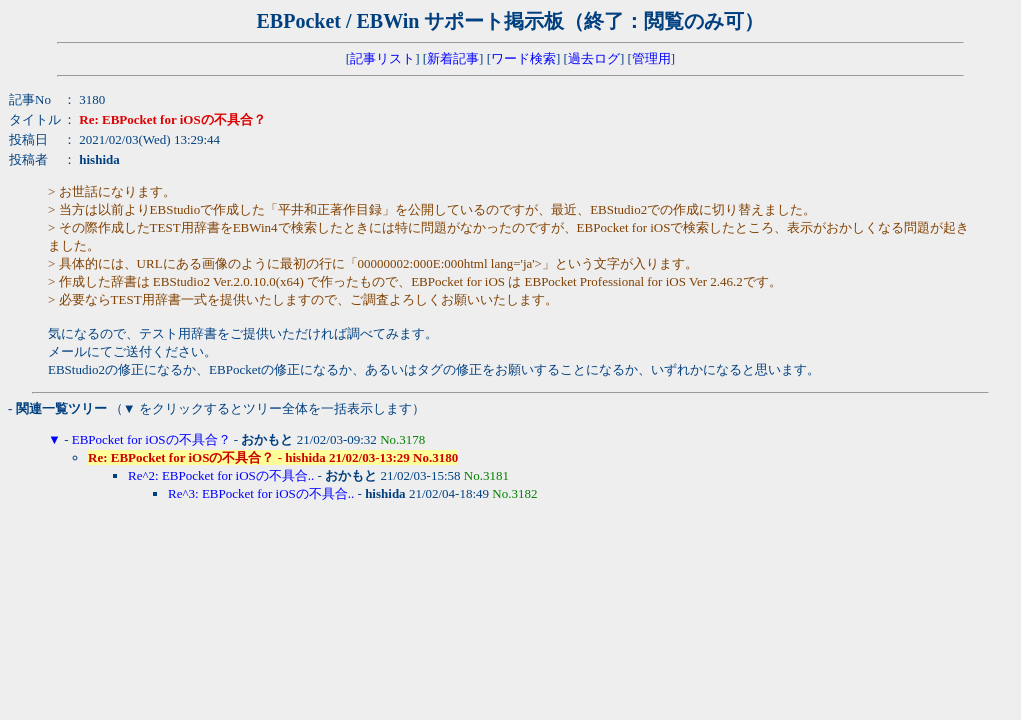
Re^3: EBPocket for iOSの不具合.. (261, 493)
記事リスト (382, 58)
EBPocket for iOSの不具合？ (151, 439)
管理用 (651, 58)
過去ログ (594, 58)
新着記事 (453, 58)
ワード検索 (523, 58)
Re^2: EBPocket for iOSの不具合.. (221, 475)
